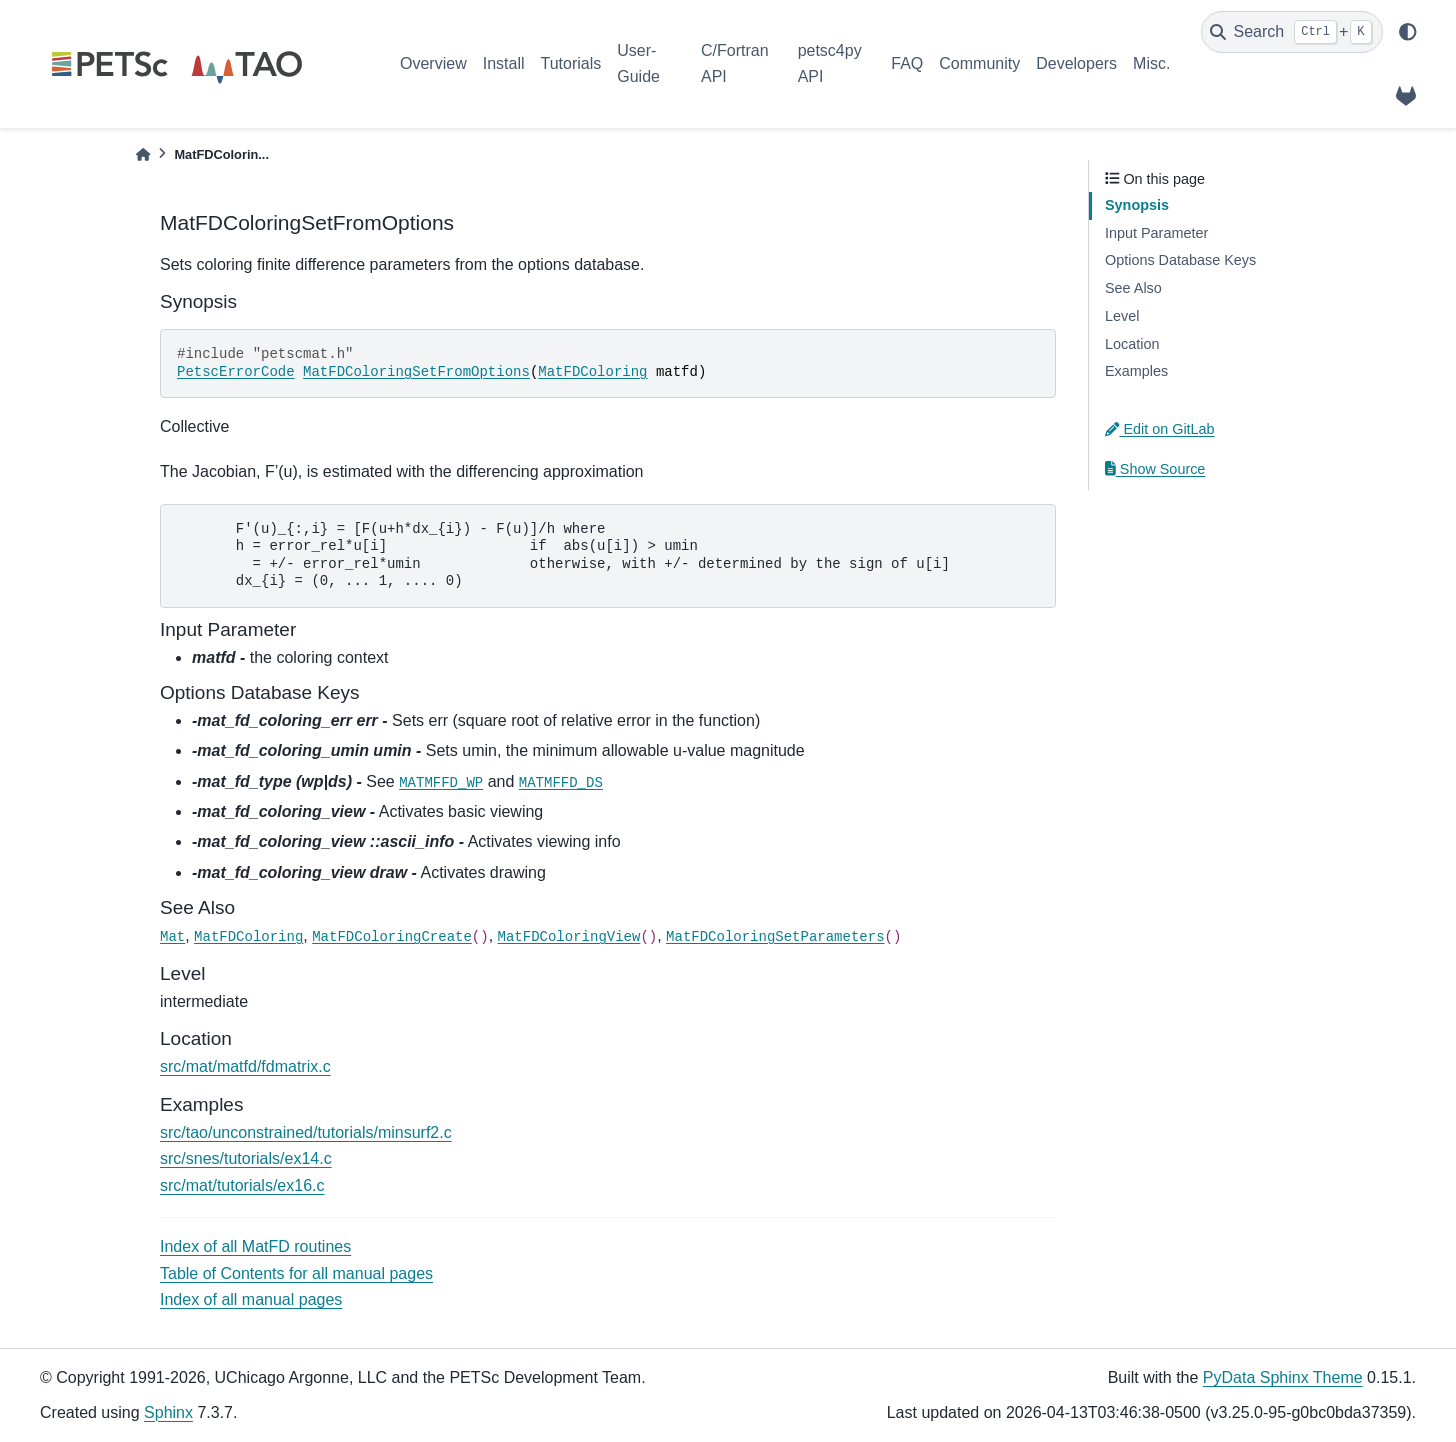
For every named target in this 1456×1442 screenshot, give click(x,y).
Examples (1136, 371)
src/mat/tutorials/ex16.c (242, 1185)
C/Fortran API (735, 63)
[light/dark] (1408, 32)
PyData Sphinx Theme (1283, 1377)
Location (1132, 344)
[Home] (143, 154)
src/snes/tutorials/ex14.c (246, 1158)
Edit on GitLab (1160, 429)
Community (979, 63)
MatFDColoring (592, 372)
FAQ (907, 63)
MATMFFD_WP (441, 783)
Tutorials (570, 63)
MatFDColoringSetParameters (775, 937)
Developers (1076, 63)
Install (504, 63)
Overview (433, 63)
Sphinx (168, 1412)
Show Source (1155, 469)
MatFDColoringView (569, 937)
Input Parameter (1156, 233)
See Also (1133, 288)
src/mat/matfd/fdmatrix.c (245, 1066)
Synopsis (1137, 205)
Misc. (1151, 63)
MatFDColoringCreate (392, 937)
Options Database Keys (1180, 260)
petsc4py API (830, 63)
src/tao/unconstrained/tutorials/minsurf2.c (306, 1132)
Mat (172, 937)
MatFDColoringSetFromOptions (416, 372)
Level (1122, 316)
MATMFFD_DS (561, 783)
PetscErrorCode (236, 372)
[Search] (1292, 32)
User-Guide (638, 63)
